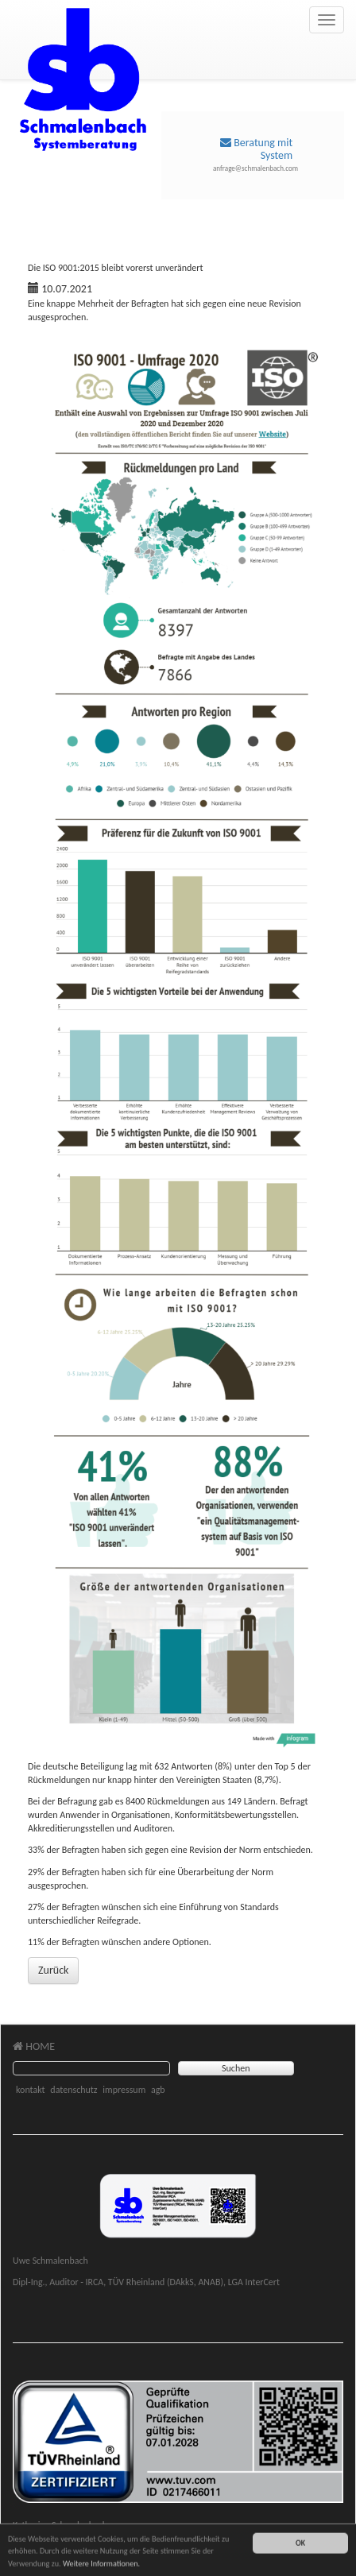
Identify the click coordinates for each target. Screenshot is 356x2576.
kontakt (30, 2089)
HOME (34, 2046)
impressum (124, 2089)
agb (158, 2089)
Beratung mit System (256, 148)
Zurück (53, 1970)
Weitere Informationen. (101, 2566)
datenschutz (73, 2089)
